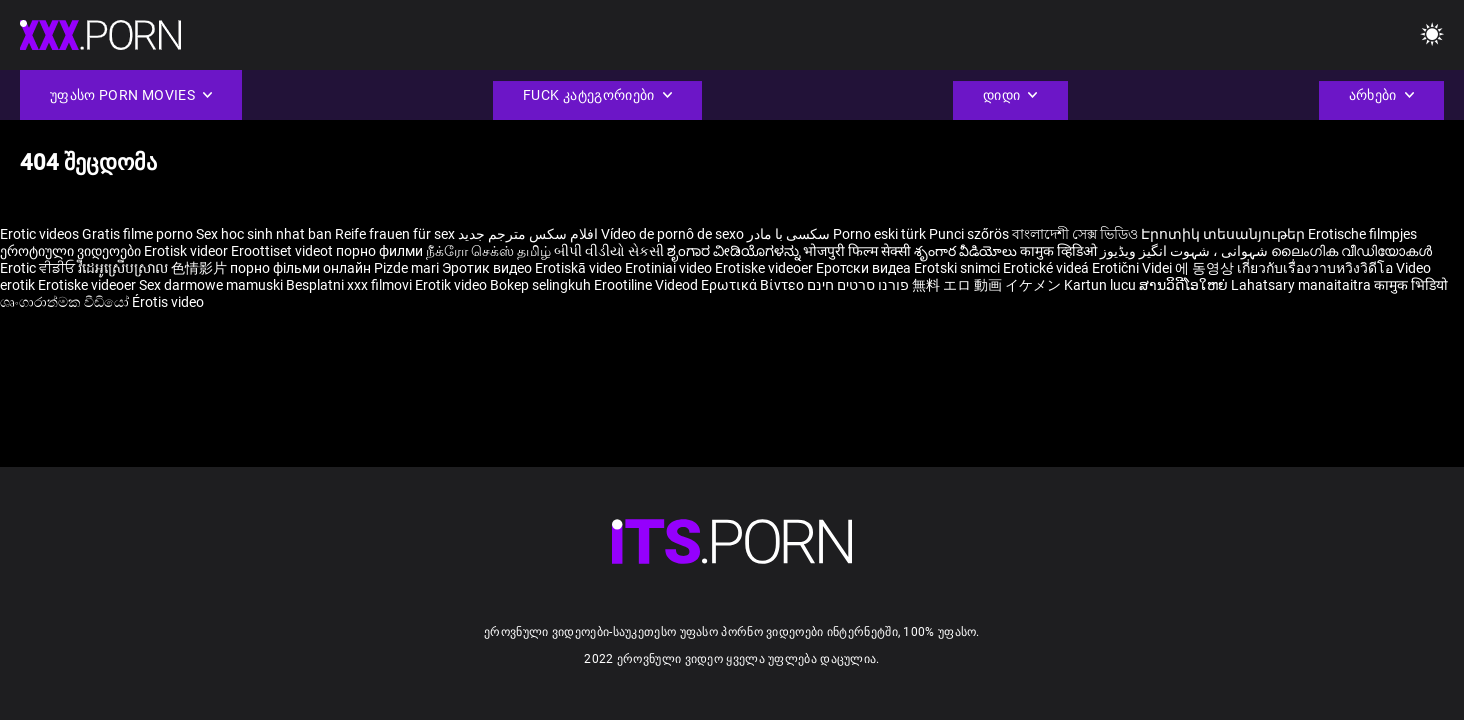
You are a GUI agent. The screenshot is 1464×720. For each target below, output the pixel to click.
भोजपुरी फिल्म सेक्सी (857, 251)
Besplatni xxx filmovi (349, 285)
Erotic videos (41, 234)
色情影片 (200, 268)
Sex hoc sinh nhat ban (264, 234)
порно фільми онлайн (300, 268)
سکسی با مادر (788, 234)
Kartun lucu (1101, 285)
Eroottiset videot (283, 251)
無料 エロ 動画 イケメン (986, 285)
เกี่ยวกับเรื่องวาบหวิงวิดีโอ (1316, 268)
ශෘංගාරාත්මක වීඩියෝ (66, 302)
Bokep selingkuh (540, 285)
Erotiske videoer (765, 268)
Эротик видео (488, 268)
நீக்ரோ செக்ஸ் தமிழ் (488, 251)
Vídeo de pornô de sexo (672, 234)
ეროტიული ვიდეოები (72, 251)
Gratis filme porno (137, 234)
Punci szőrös (969, 234)
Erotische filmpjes (1362, 234)
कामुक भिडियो (1411, 285)
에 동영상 (1206, 268)
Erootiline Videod (647, 285)
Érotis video (168, 302)
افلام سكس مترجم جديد (528, 234)
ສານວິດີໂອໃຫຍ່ (1185, 285)
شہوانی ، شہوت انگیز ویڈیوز (1185, 251)
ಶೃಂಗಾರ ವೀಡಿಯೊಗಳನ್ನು (735, 251)
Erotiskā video (580, 268)
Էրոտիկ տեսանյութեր (1224, 234)
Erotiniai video (670, 268)
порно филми (379, 251)
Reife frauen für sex (395, 234)
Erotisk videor (187, 251)
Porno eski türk (879, 234)
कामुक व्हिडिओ (1060, 251)
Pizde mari (406, 268)
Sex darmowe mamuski (211, 285)
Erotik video (452, 285)
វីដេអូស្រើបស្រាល (124, 268)
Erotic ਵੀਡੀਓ (39, 268)
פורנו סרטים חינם (858, 285)
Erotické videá (1047, 268)
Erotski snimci (958, 268)
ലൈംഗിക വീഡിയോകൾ (1351, 251)
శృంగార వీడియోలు (967, 251)
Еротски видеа (865, 268)
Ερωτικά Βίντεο (754, 285)
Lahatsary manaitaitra (1302, 285)
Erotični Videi (1133, 268)
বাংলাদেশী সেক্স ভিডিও (1075, 234)
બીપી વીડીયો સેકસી (609, 251)
